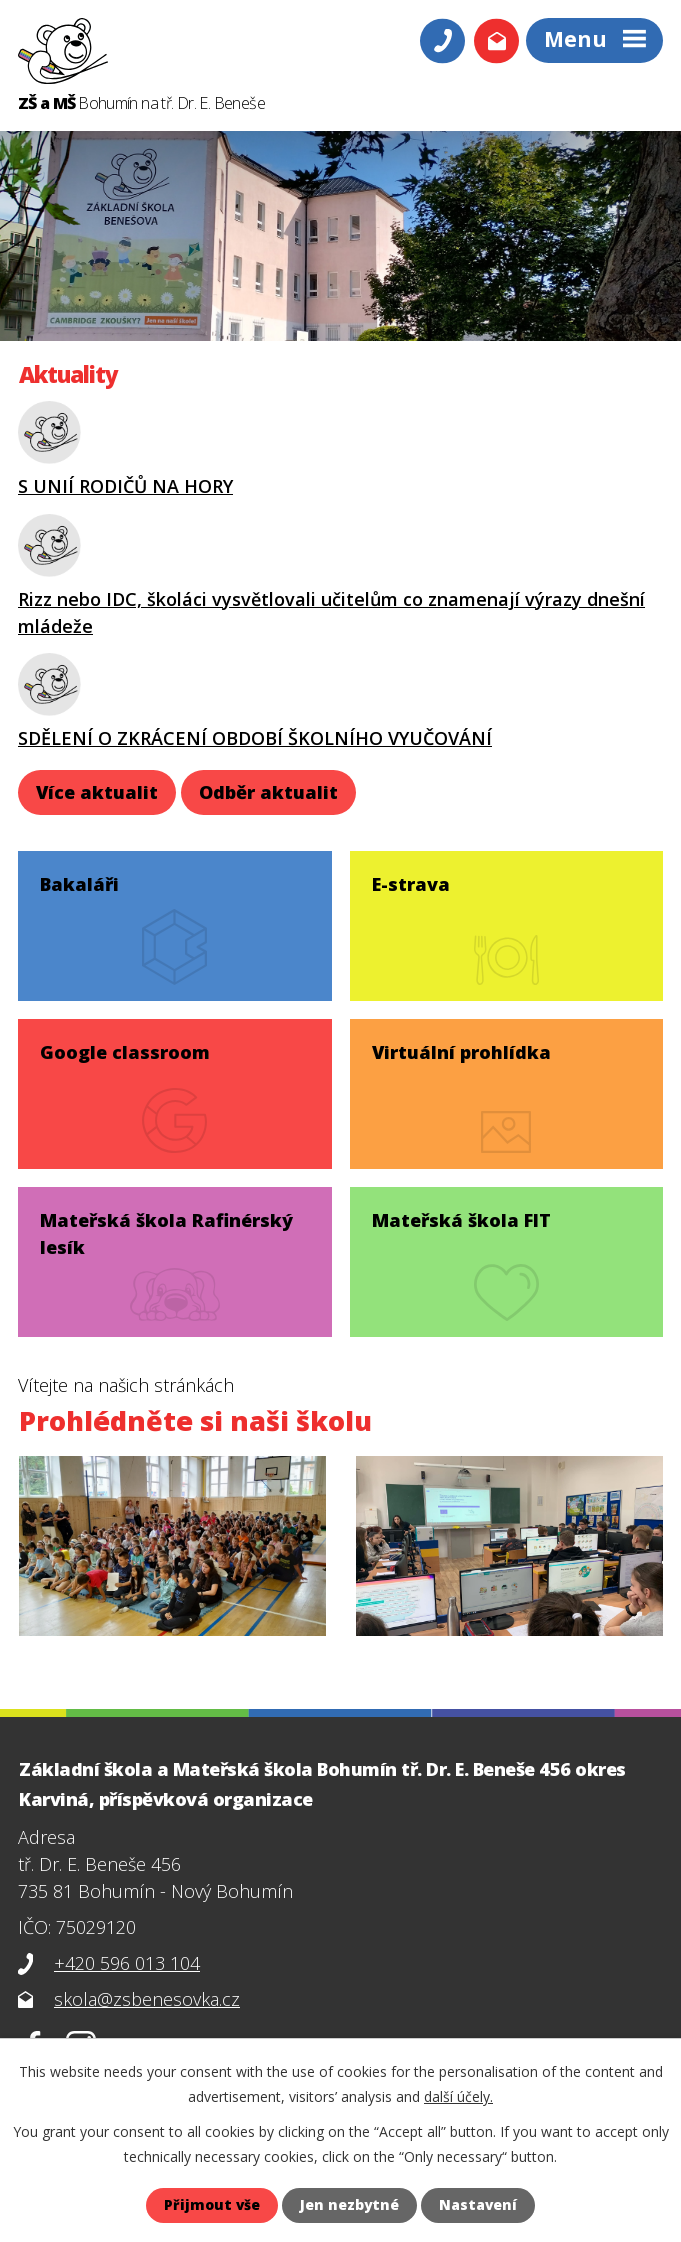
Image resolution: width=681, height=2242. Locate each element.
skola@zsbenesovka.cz (147, 1999)
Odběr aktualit (268, 792)
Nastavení (479, 2205)
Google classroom (126, 1050)
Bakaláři (80, 882)
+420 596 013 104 (127, 1963)
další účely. (458, 2096)
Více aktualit (97, 792)
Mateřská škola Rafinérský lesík (167, 1231)
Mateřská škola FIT (461, 1218)
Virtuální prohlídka (461, 1050)
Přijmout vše (211, 2205)
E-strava (411, 882)
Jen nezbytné (350, 2205)
